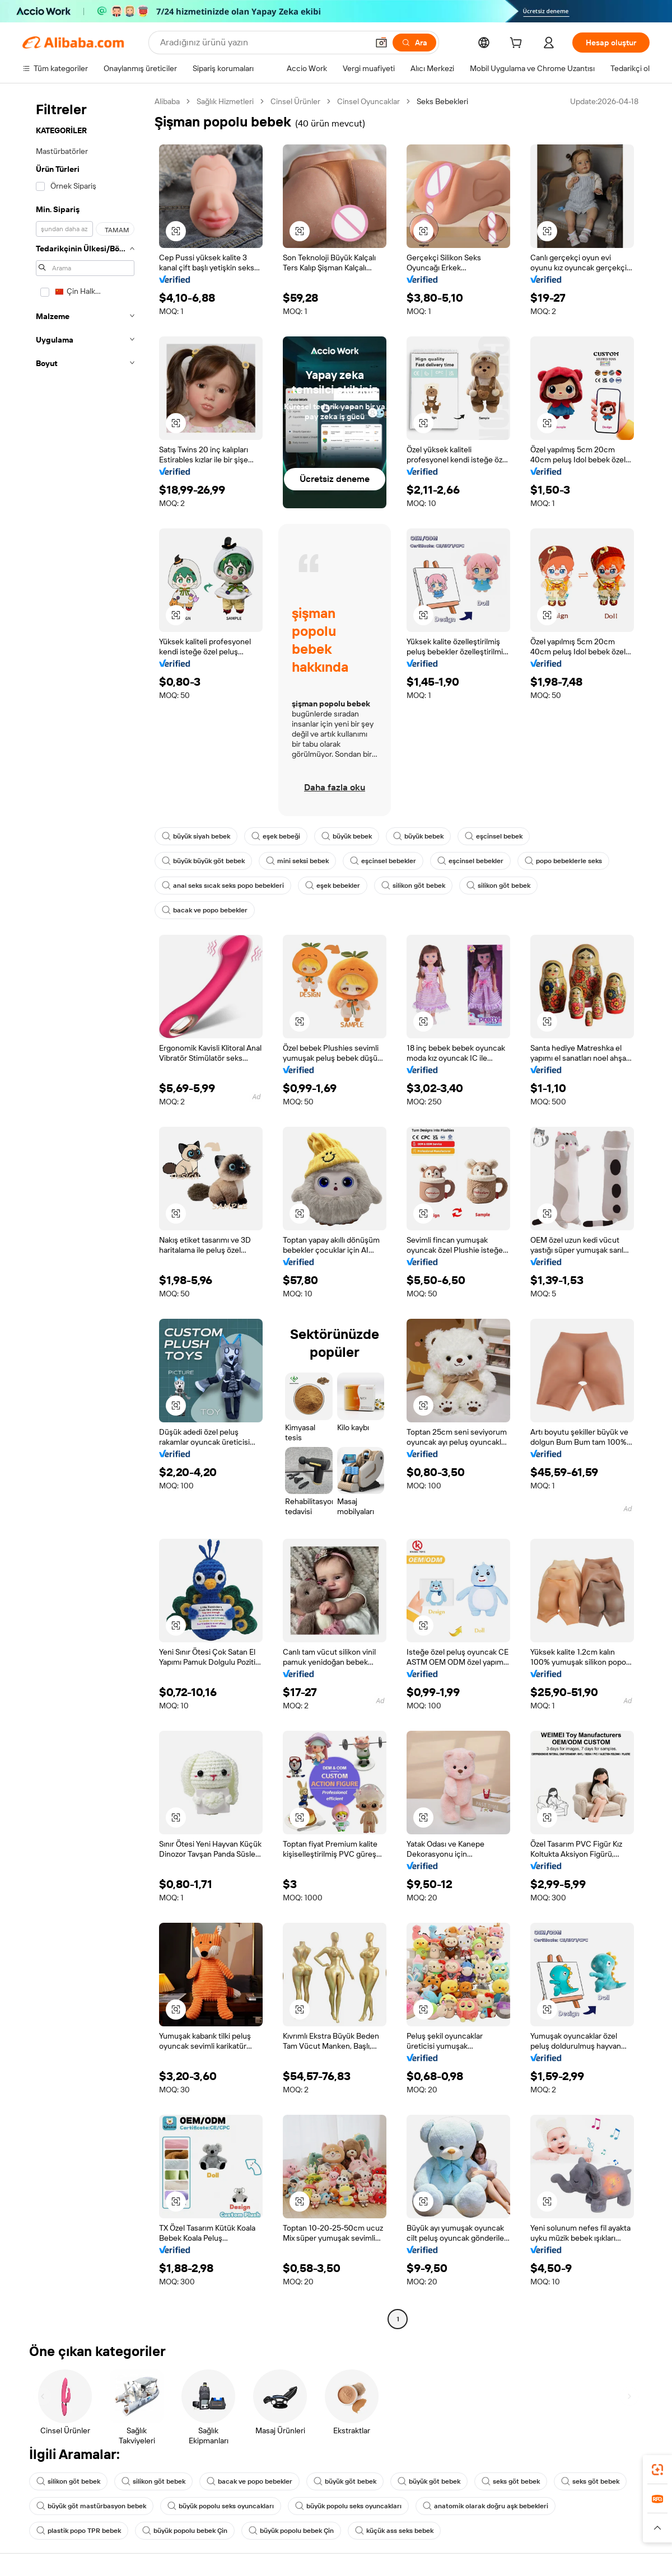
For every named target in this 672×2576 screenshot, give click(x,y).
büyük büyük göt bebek (203, 860)
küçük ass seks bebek (394, 2530)
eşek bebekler (332, 885)
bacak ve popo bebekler (205, 910)
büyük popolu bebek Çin (184, 2530)
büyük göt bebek (345, 2481)
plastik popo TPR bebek (78, 2530)
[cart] (518, 44)
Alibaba (167, 101)
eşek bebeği (275, 836)
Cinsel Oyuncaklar (368, 101)
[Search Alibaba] (263, 42)
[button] (381, 42)
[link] (657, 2469)
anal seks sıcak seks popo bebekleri (223, 885)
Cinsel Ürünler (295, 101)
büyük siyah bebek (196, 836)
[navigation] (85, 1212)
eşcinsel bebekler (383, 860)
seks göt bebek (511, 2481)
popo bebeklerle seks (563, 860)
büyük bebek (346, 836)
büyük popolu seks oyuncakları (220, 2506)
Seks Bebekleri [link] (442, 101)
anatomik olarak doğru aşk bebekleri (485, 2506)
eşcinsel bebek (493, 836)
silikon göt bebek (413, 885)
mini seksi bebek (297, 860)
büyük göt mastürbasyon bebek (91, 2506)
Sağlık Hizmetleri (225, 101)
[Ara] (414, 42)
